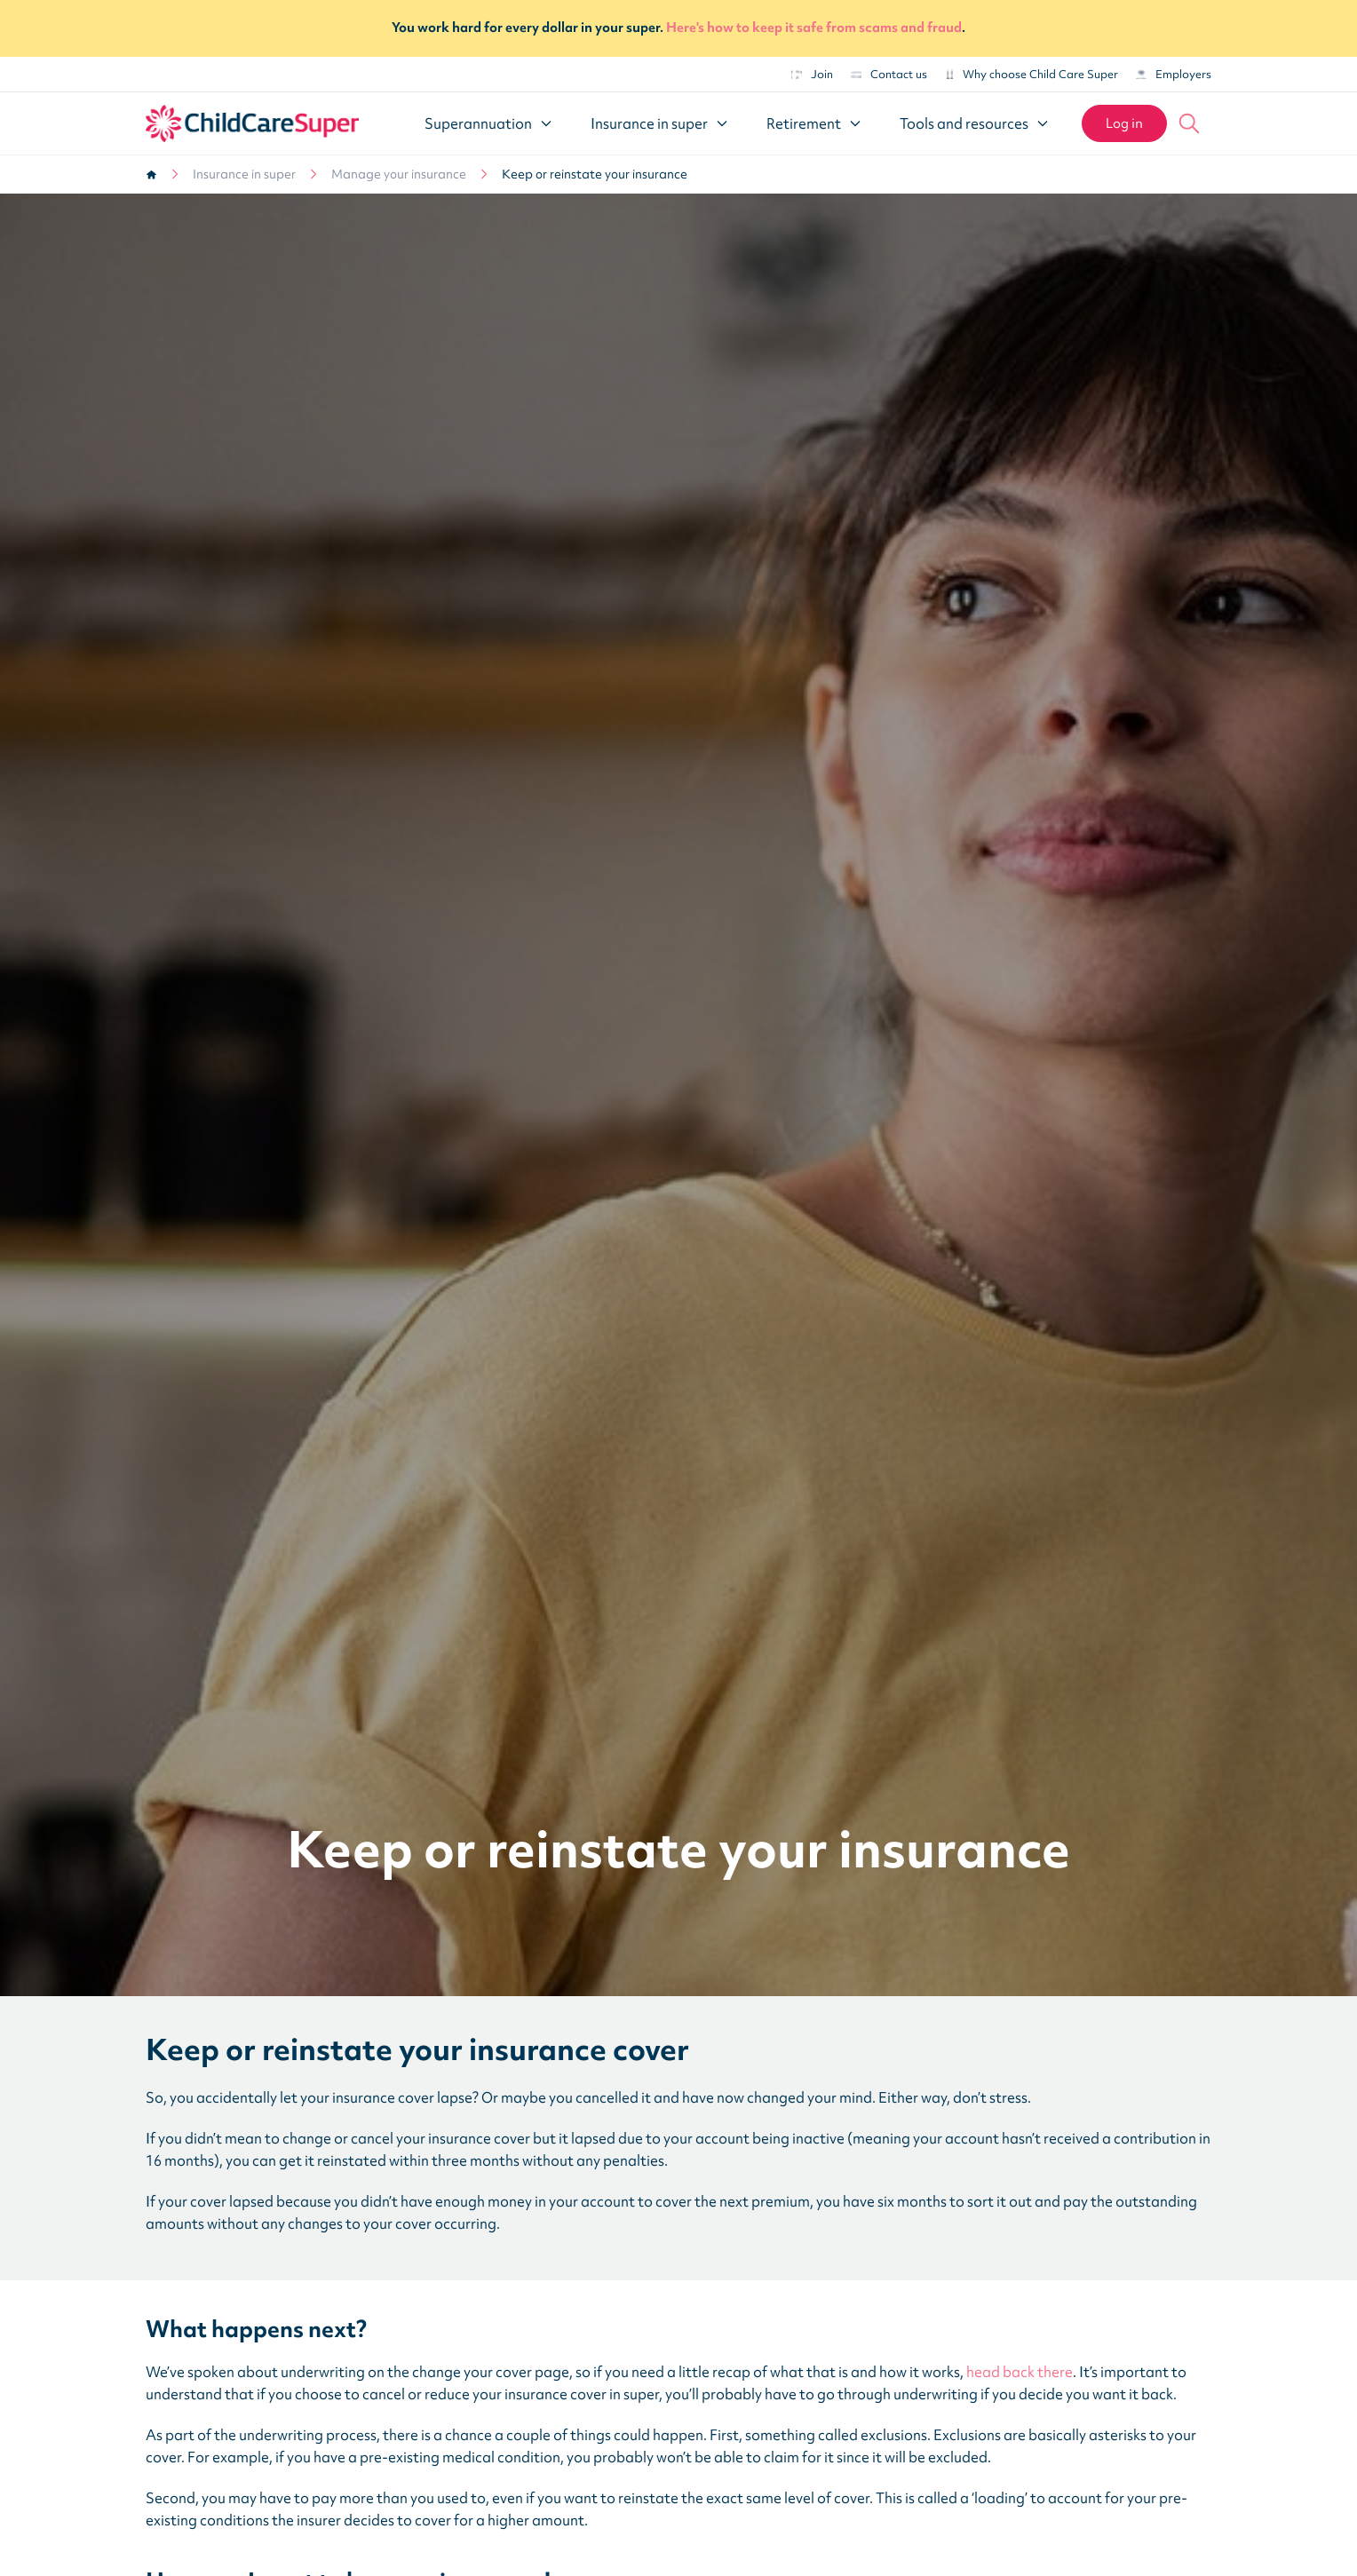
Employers (1173, 74)
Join (812, 74)
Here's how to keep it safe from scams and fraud (814, 27)
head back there (1019, 2372)
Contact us (889, 74)
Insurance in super (244, 174)
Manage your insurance (398, 174)
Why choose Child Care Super (1031, 74)
